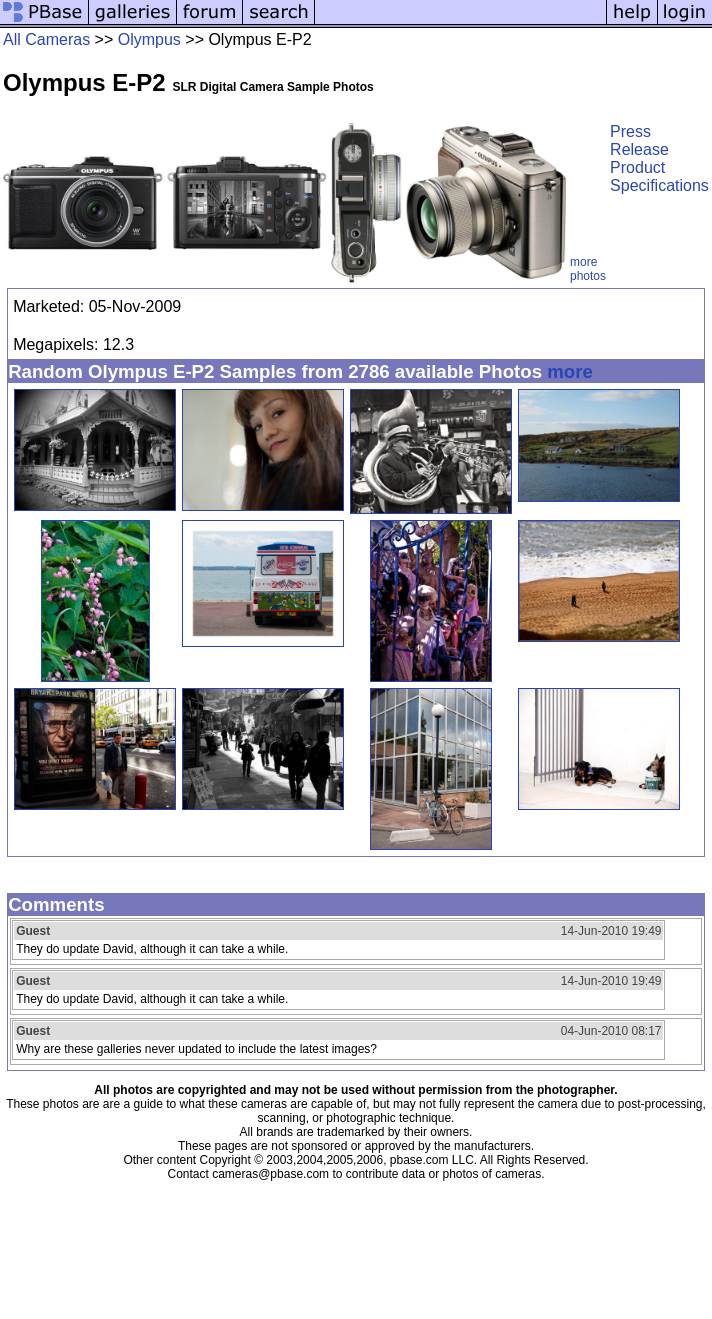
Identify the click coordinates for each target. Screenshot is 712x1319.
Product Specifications (659, 176)
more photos (588, 269)
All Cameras (46, 39)
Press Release (639, 140)
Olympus (149, 39)
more (570, 371)
